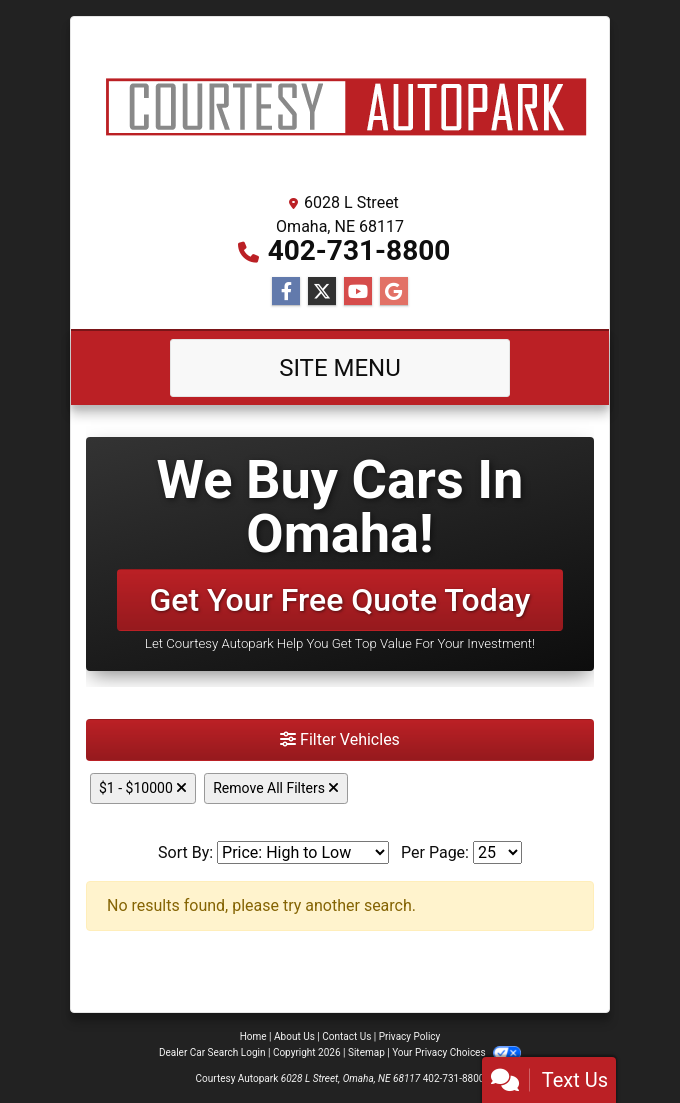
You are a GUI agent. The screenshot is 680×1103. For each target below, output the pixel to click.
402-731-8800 (359, 250)
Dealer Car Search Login (212, 1052)
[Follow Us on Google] (394, 292)
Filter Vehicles (340, 739)
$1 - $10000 (143, 788)
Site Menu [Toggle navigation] (340, 368)
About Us (294, 1036)
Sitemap (366, 1052)
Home (253, 1036)
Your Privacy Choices (456, 1052)
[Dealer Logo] (340, 108)
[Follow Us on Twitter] (322, 292)
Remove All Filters (276, 788)
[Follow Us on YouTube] (358, 292)
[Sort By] (303, 852)
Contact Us (346, 1036)
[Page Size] (497, 852)
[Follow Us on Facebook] (286, 292)
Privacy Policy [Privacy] (410, 1036)
